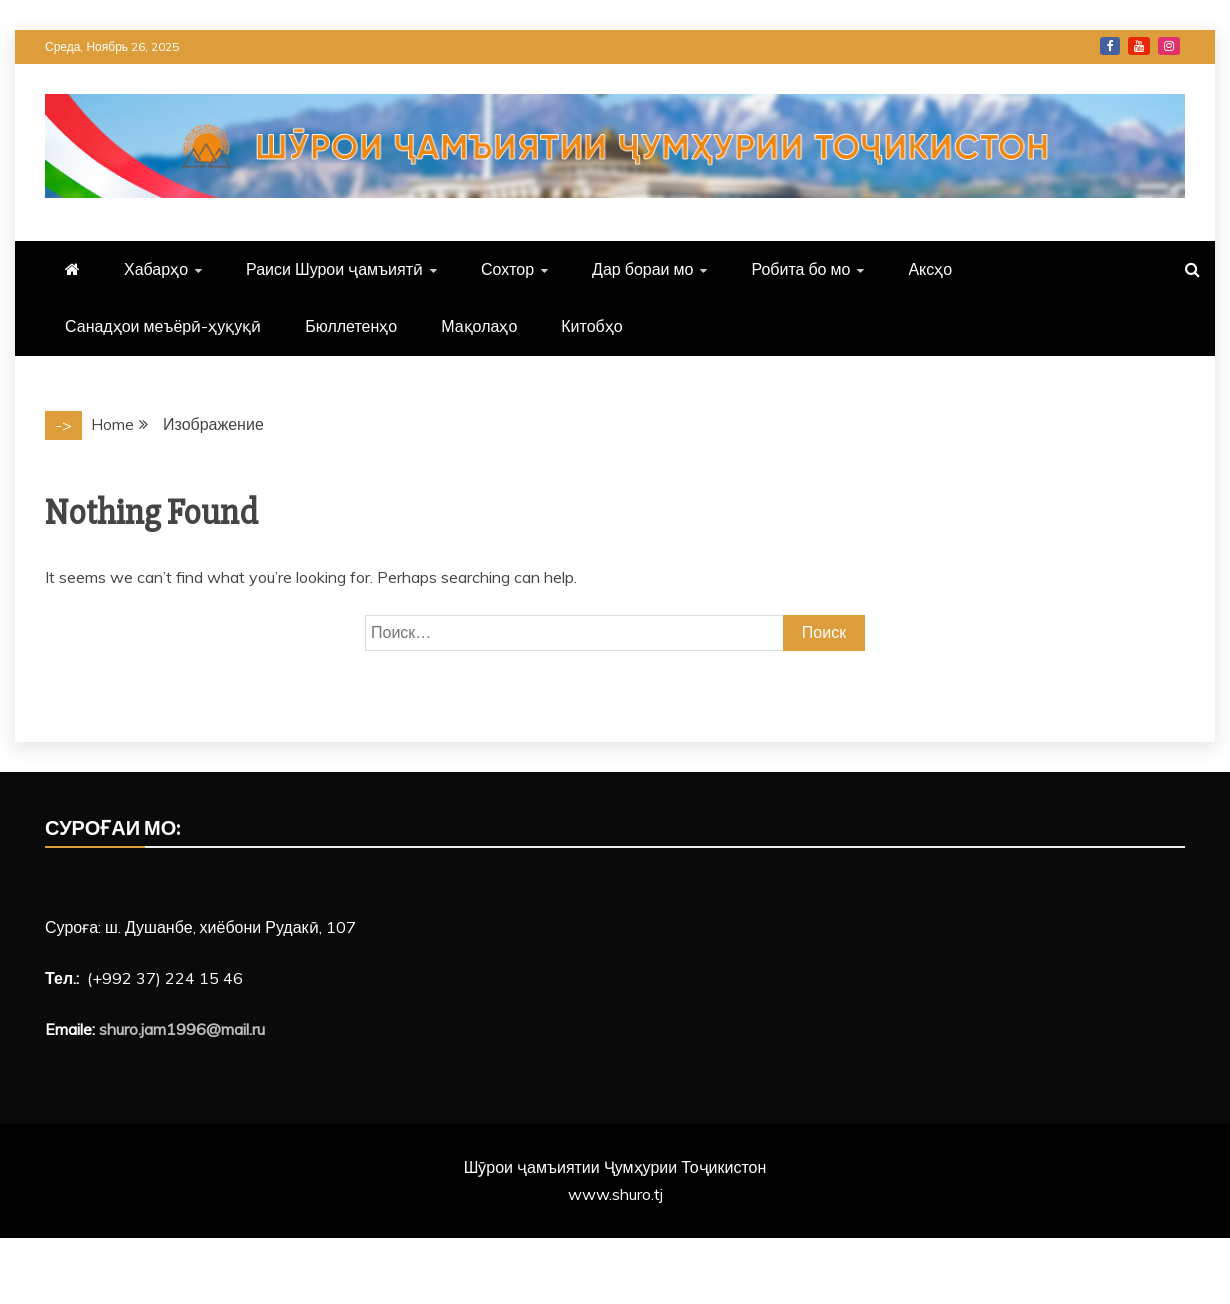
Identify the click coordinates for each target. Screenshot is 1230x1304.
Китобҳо (591, 326)
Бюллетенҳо (351, 326)
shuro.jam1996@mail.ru (182, 1029)
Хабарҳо (156, 269)
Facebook (1110, 46)
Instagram (1169, 46)
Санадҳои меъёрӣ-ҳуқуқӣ (163, 326)
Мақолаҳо (479, 326)
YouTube (1139, 46)
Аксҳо (930, 269)
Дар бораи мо (642, 269)
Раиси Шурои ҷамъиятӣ (334, 269)
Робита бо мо (800, 269)
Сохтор (507, 269)
